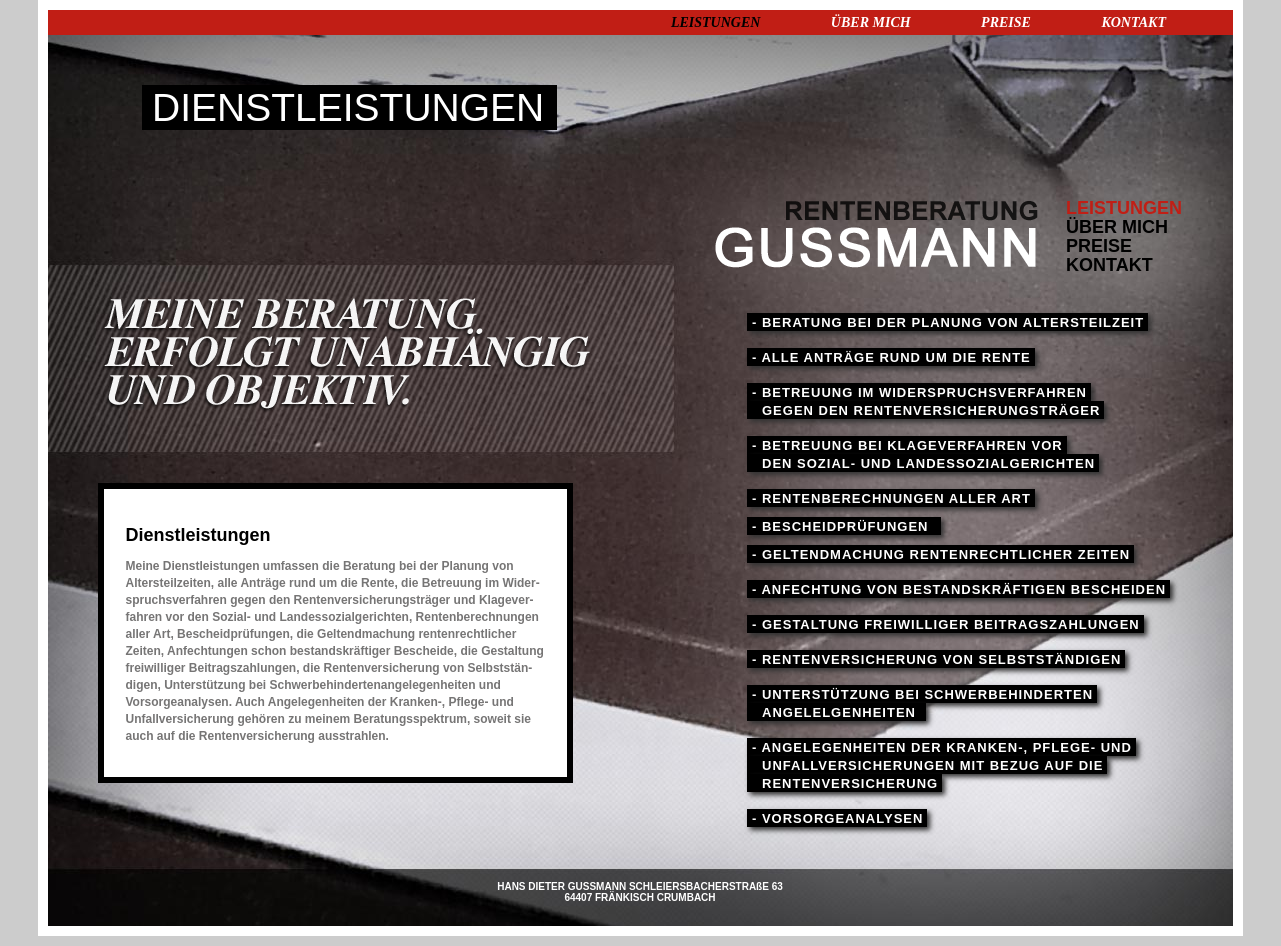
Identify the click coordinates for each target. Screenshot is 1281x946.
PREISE (1006, 22)
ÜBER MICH (871, 22)
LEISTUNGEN (715, 22)
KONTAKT (1133, 22)
